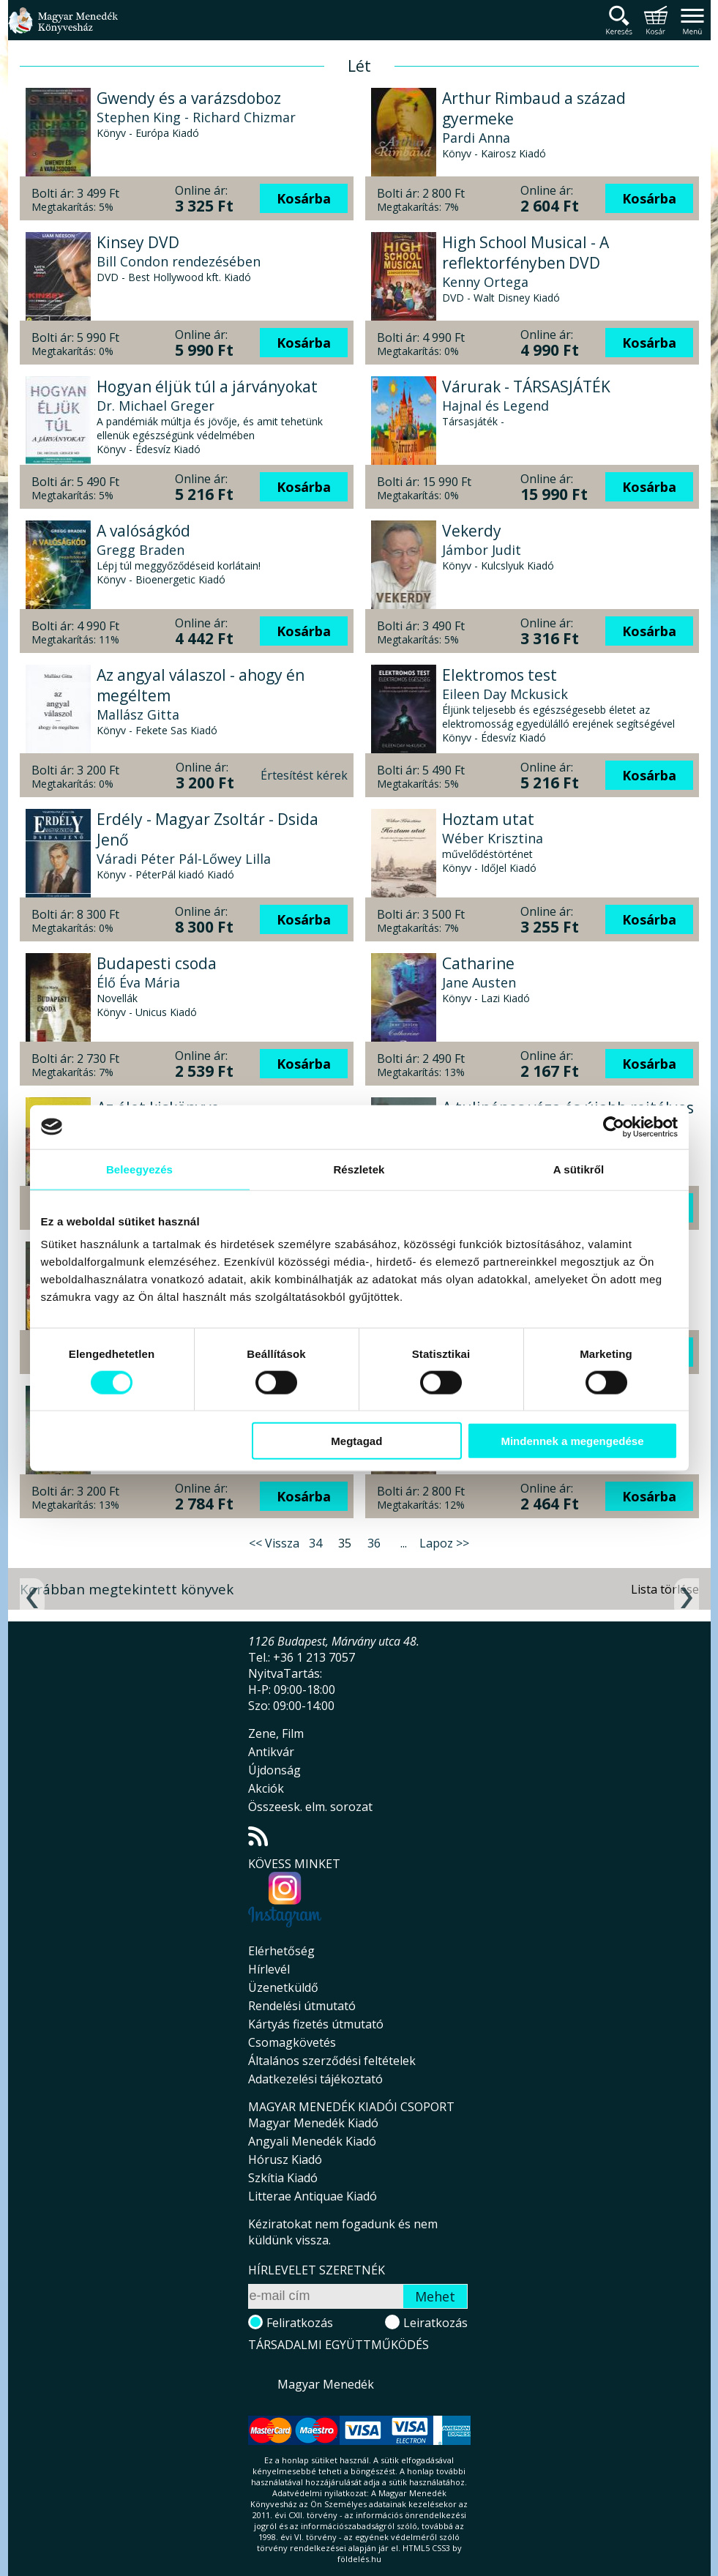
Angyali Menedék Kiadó (312, 2141)
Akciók (266, 1788)
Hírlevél (269, 1969)
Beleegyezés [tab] (139, 1168)
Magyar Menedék (325, 2384)
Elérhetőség (281, 1951)
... (403, 1543)
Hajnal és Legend (495, 405)
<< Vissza (274, 1543)
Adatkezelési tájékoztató (315, 2079)
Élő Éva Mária (138, 982)
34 (315, 1543)
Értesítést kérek (304, 775)
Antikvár (271, 1752)
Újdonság (274, 1770)
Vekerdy (471, 530)
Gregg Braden (140, 550)
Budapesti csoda (157, 963)
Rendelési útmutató (302, 2006)
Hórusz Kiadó (285, 2159)
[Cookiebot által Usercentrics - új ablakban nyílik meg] (614, 1127)
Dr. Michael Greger (155, 405)
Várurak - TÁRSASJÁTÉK (526, 386)
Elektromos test (499, 675)
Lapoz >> (444, 1543)
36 (374, 1543)
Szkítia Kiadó (283, 2178)
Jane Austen (479, 982)
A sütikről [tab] (579, 1168)
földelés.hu (359, 2558)
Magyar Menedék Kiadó (313, 2123)
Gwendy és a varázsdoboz (189, 98)
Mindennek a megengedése (572, 1441)
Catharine (478, 963)
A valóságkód (143, 530)
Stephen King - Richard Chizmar (196, 117)
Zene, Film (276, 1733)
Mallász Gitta (138, 714)
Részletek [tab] (358, 1168)
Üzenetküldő (283, 1987)
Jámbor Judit (481, 550)
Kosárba (304, 198)
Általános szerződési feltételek (332, 2061)
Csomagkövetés (292, 2042)
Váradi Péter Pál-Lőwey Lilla (184, 858)
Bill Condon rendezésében (179, 261)
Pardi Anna (476, 137)
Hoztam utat (488, 819)
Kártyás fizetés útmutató (316, 2024)
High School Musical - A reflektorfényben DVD (525, 252)
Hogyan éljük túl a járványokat (207, 386)
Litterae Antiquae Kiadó (312, 2196)
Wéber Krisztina (492, 838)
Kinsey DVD (138, 242)
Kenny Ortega (485, 282)
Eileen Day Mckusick (505, 694)
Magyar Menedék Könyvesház (63, 28)
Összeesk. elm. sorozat (310, 1807)
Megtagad (356, 1441)
